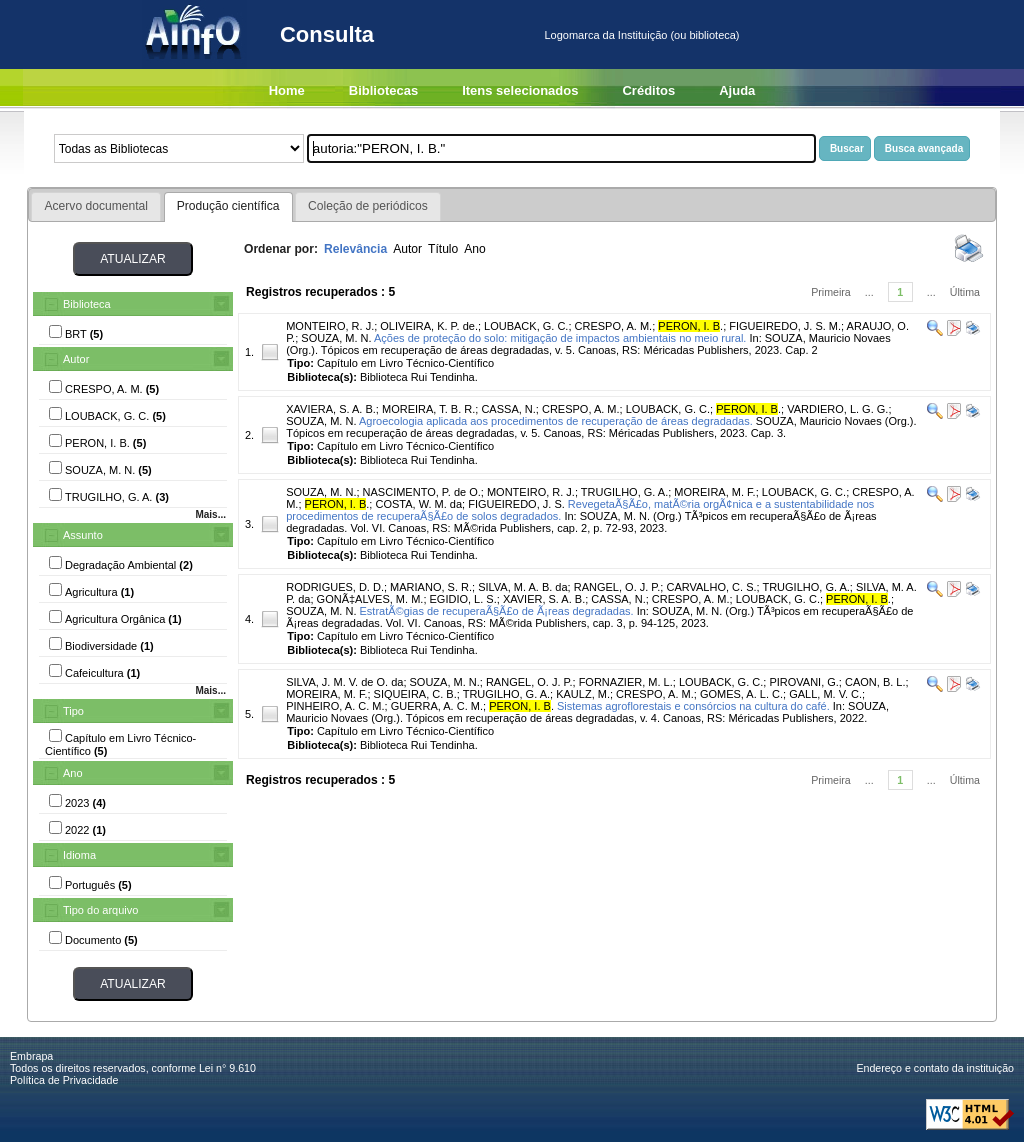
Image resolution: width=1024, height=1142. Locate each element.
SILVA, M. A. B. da (522, 587)
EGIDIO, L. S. (463, 599)
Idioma (79, 855)
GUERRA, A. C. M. (437, 706)
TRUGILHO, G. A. (624, 492)
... (869, 292)
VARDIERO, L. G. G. (837, 409)
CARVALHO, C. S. (711, 587)
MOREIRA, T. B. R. (428, 409)
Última (965, 292)
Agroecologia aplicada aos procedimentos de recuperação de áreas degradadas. (556, 421)
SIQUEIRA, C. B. (415, 694)
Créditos (648, 90)
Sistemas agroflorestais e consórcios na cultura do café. (693, 706)
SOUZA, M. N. (336, 338)
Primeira (831, 292)
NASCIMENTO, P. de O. (422, 492)
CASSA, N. (508, 409)
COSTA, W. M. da (418, 504)
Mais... (210, 514)
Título (443, 249)
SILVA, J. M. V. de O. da (344, 682)
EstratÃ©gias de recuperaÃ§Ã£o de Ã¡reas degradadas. (497, 611)
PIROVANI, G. (803, 682)
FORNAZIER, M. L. (626, 682)
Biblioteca (87, 304)
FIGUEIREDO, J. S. (516, 504)
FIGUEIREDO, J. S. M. (785, 326)
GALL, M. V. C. (825, 694)
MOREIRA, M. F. (714, 492)
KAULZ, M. (583, 694)
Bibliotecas (383, 90)
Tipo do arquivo (100, 910)
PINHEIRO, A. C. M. (335, 706)
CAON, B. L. (875, 682)
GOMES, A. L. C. (741, 694)
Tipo (73, 711)
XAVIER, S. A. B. (544, 599)
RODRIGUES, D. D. (335, 587)
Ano (73, 773)
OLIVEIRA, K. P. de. (429, 326)
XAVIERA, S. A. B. (331, 409)
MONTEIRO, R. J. (330, 326)
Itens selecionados (520, 90)
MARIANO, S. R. (431, 587)
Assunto (83, 535)
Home (287, 90)
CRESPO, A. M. (614, 326)
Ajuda (737, 90)
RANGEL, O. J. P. (617, 587)
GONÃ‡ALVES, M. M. (370, 599)
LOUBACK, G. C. (526, 326)
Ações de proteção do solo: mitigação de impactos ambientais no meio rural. (560, 338)
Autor (76, 359)
